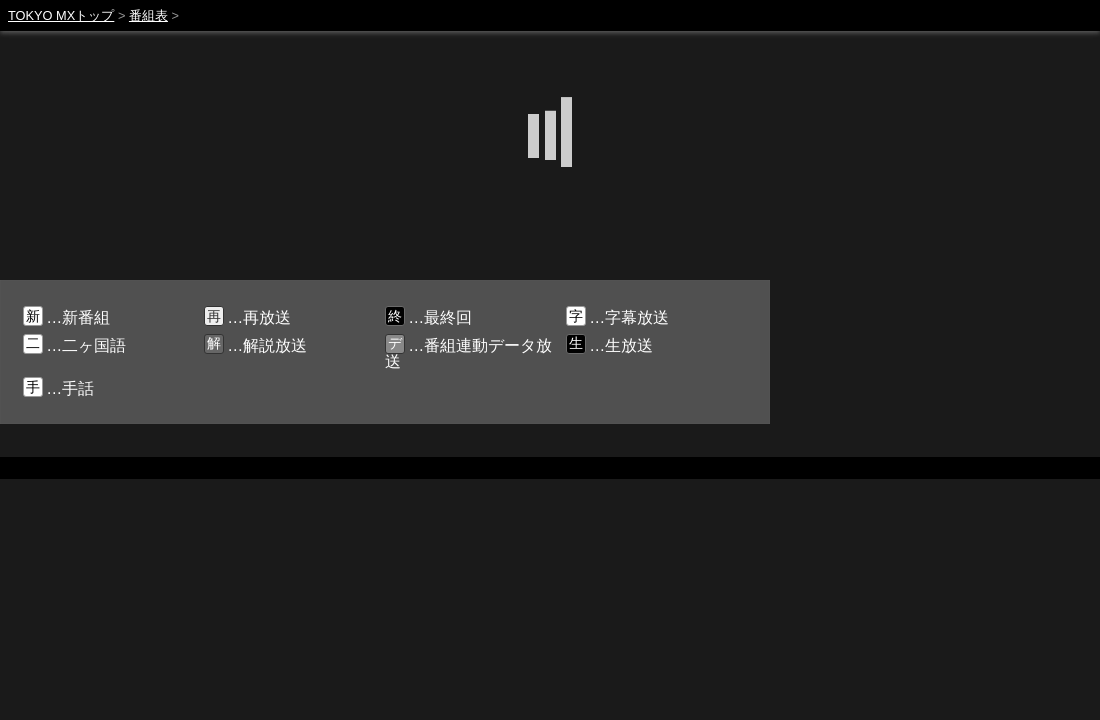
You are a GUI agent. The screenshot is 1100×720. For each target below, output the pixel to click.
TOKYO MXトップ (61, 15)
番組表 (148, 15)
